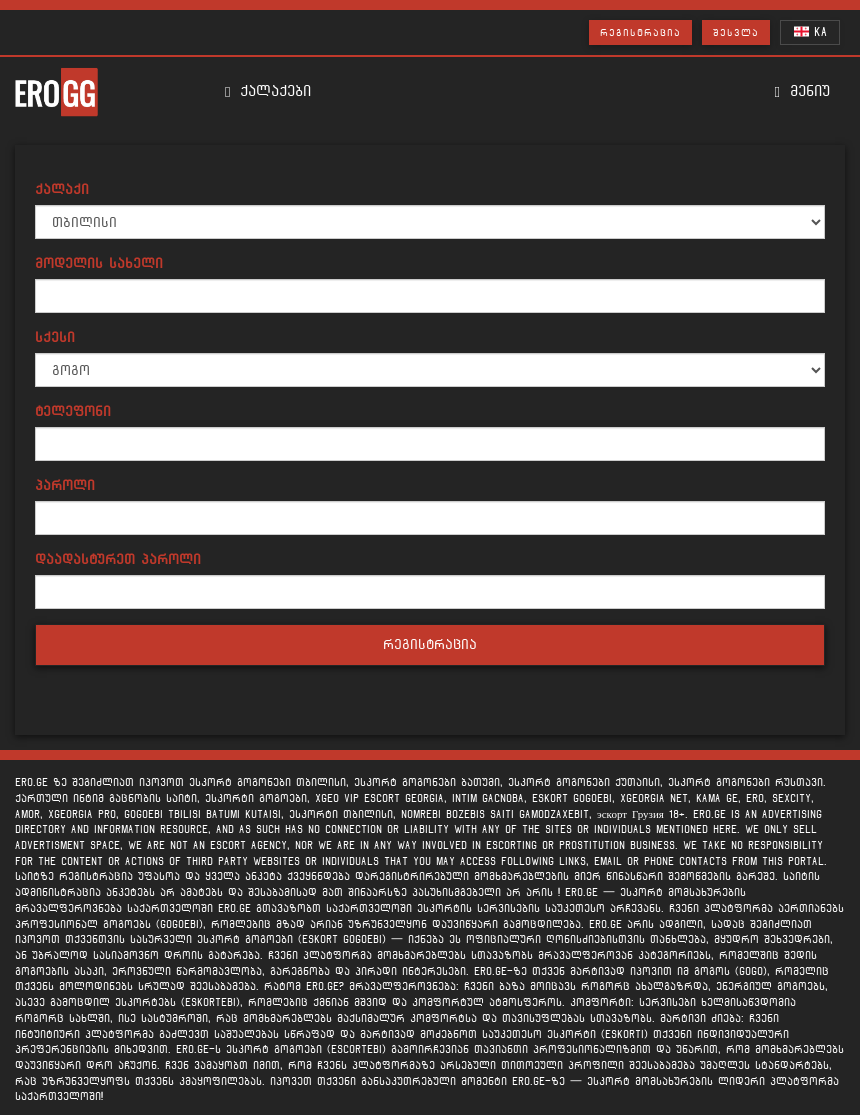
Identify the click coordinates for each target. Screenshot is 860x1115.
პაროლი (65, 485)
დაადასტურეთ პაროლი (118, 559)
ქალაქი (62, 189)
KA (810, 31)
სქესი (55, 337)
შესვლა (736, 32)
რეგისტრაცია (640, 32)
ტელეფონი (73, 411)
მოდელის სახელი (99, 263)
